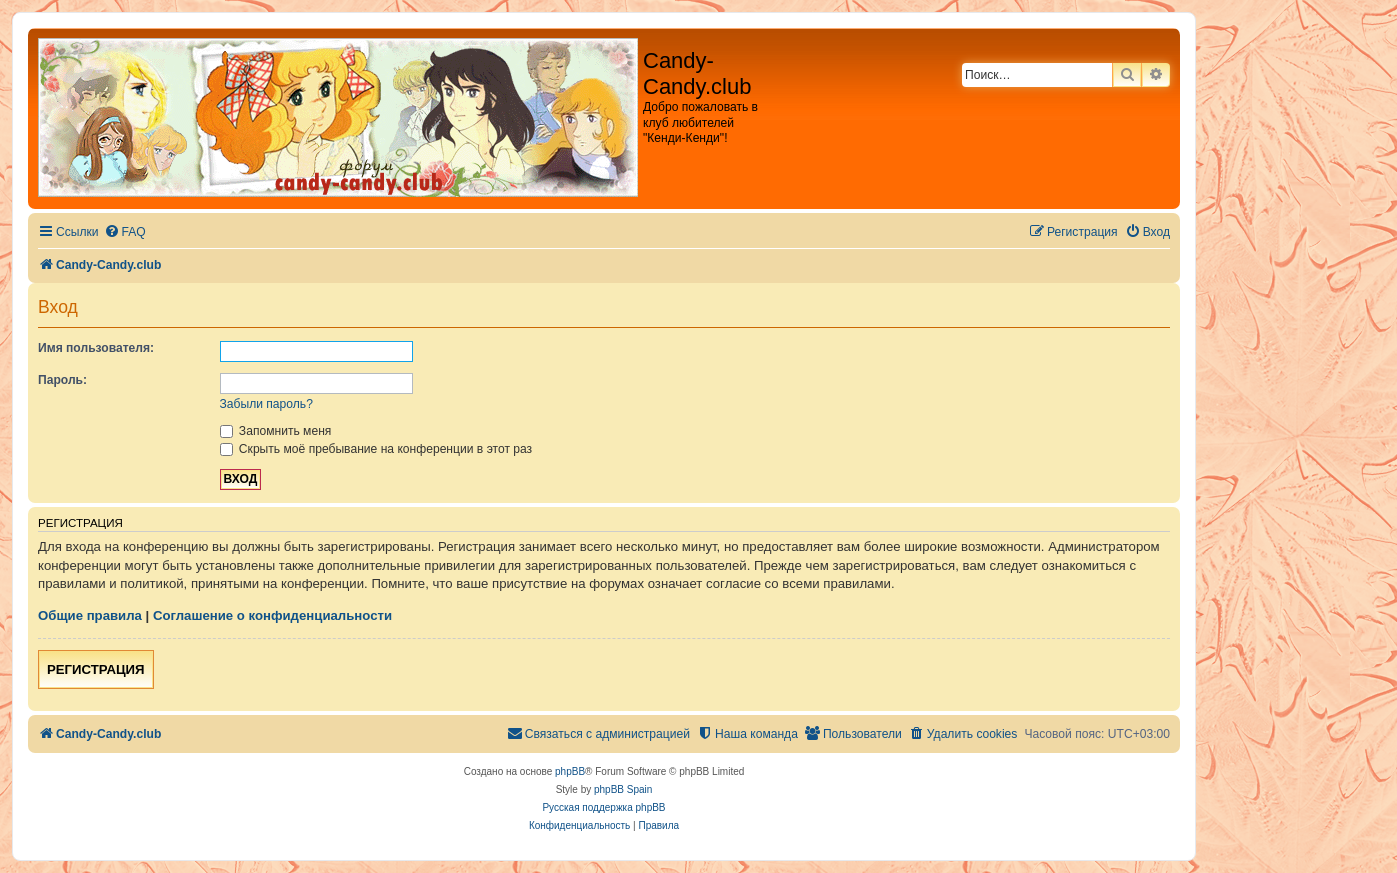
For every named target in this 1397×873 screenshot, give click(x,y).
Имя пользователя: (96, 348)
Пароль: (62, 380)
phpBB (570, 771)
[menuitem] (125, 232)
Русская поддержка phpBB (603, 807)
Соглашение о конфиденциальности (272, 615)
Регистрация (96, 669)
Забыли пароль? (266, 404)
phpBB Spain (623, 789)
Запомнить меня (276, 431)
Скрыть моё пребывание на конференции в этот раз (376, 449)
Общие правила (90, 615)
